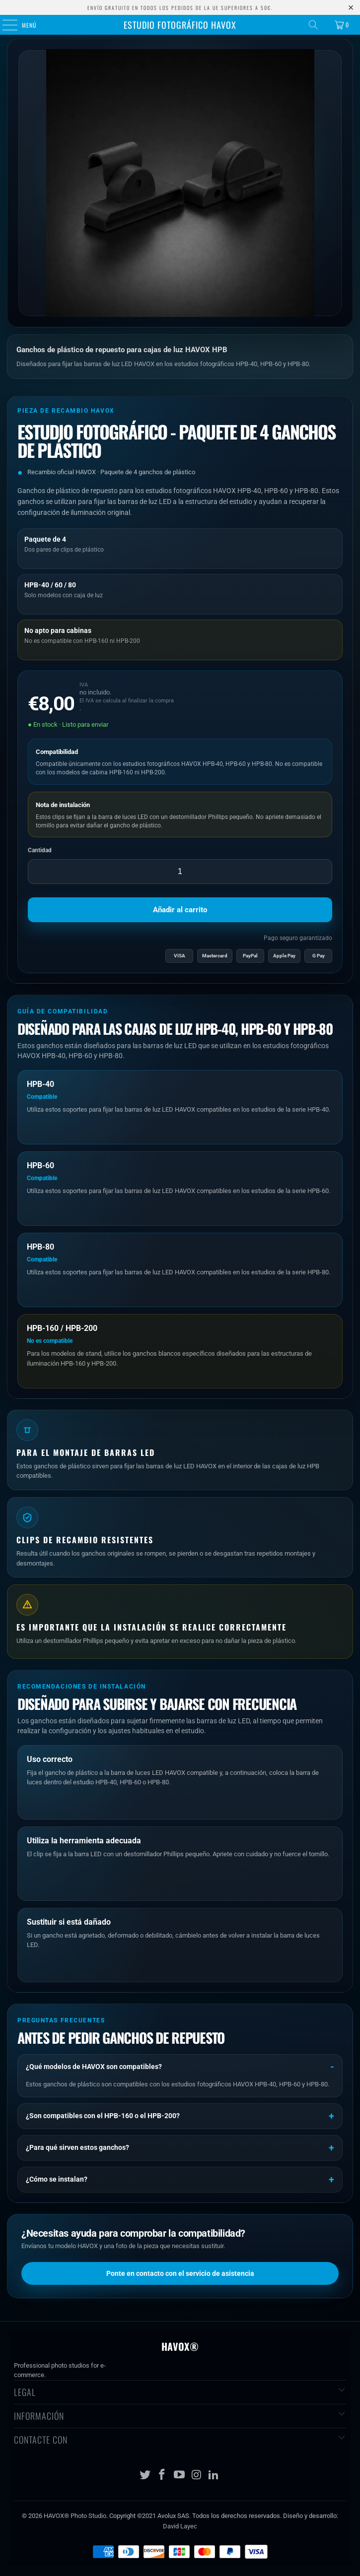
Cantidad (40, 850)
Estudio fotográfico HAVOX (180, 24)
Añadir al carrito (180, 909)
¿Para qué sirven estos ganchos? (77, 2147)
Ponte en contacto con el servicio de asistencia (180, 2273)
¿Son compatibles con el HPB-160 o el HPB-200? (103, 2116)
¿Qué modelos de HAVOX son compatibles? (94, 2067)
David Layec (180, 2526)
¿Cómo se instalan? (56, 2179)
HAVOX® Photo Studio (75, 2515)
